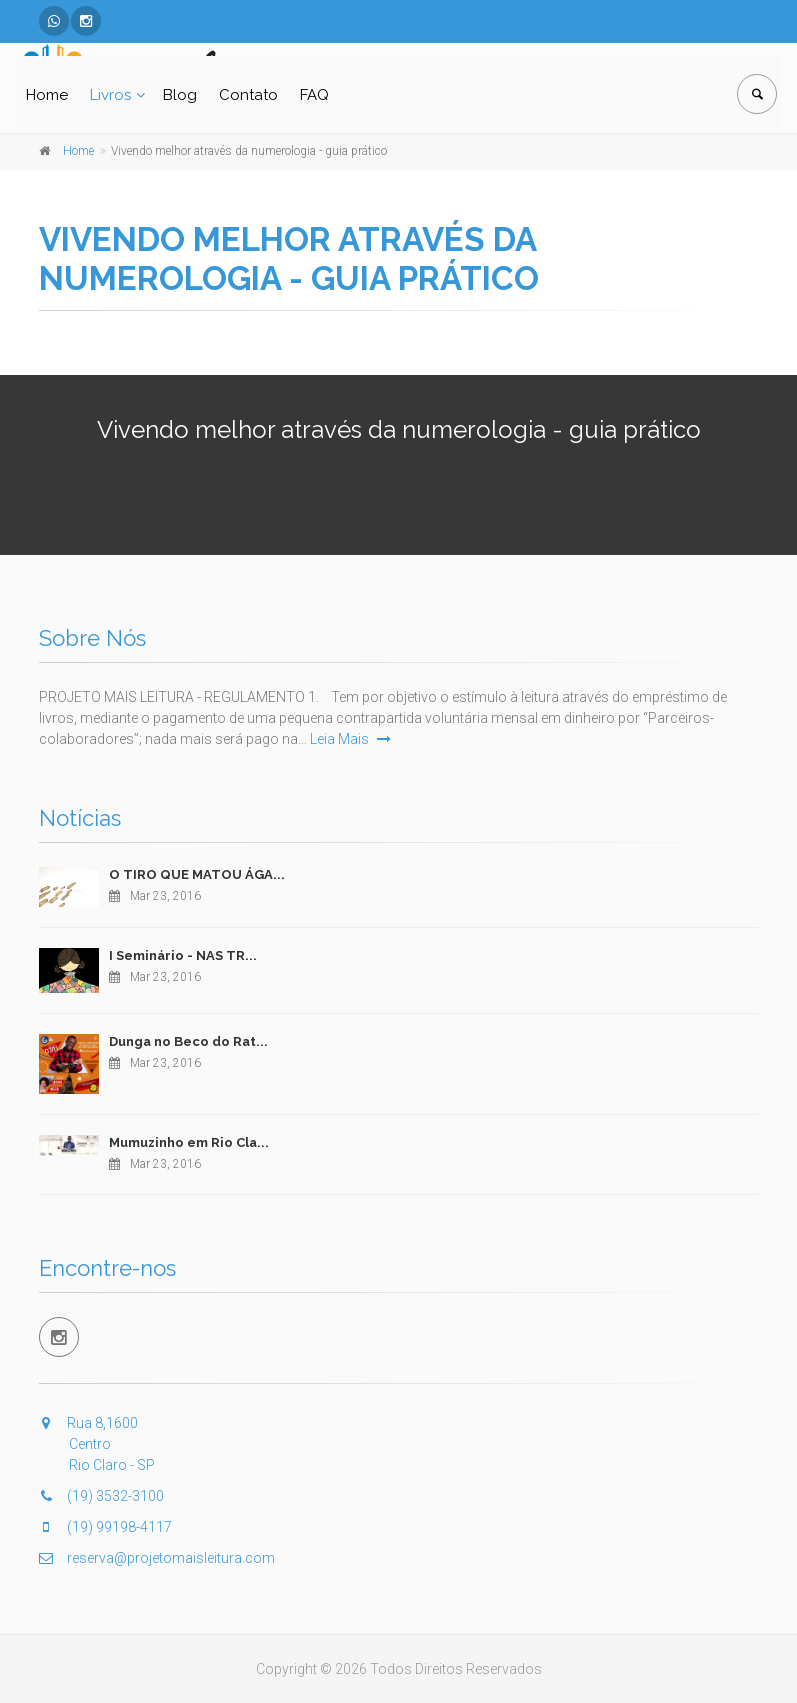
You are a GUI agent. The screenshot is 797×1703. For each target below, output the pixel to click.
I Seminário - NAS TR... (183, 955)
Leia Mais (350, 739)
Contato (248, 95)
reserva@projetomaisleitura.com (157, 1558)
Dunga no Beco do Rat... (188, 1041)
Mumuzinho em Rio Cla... (189, 1142)
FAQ (314, 95)
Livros (110, 95)
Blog (180, 95)
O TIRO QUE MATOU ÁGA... (197, 874)
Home (47, 95)
